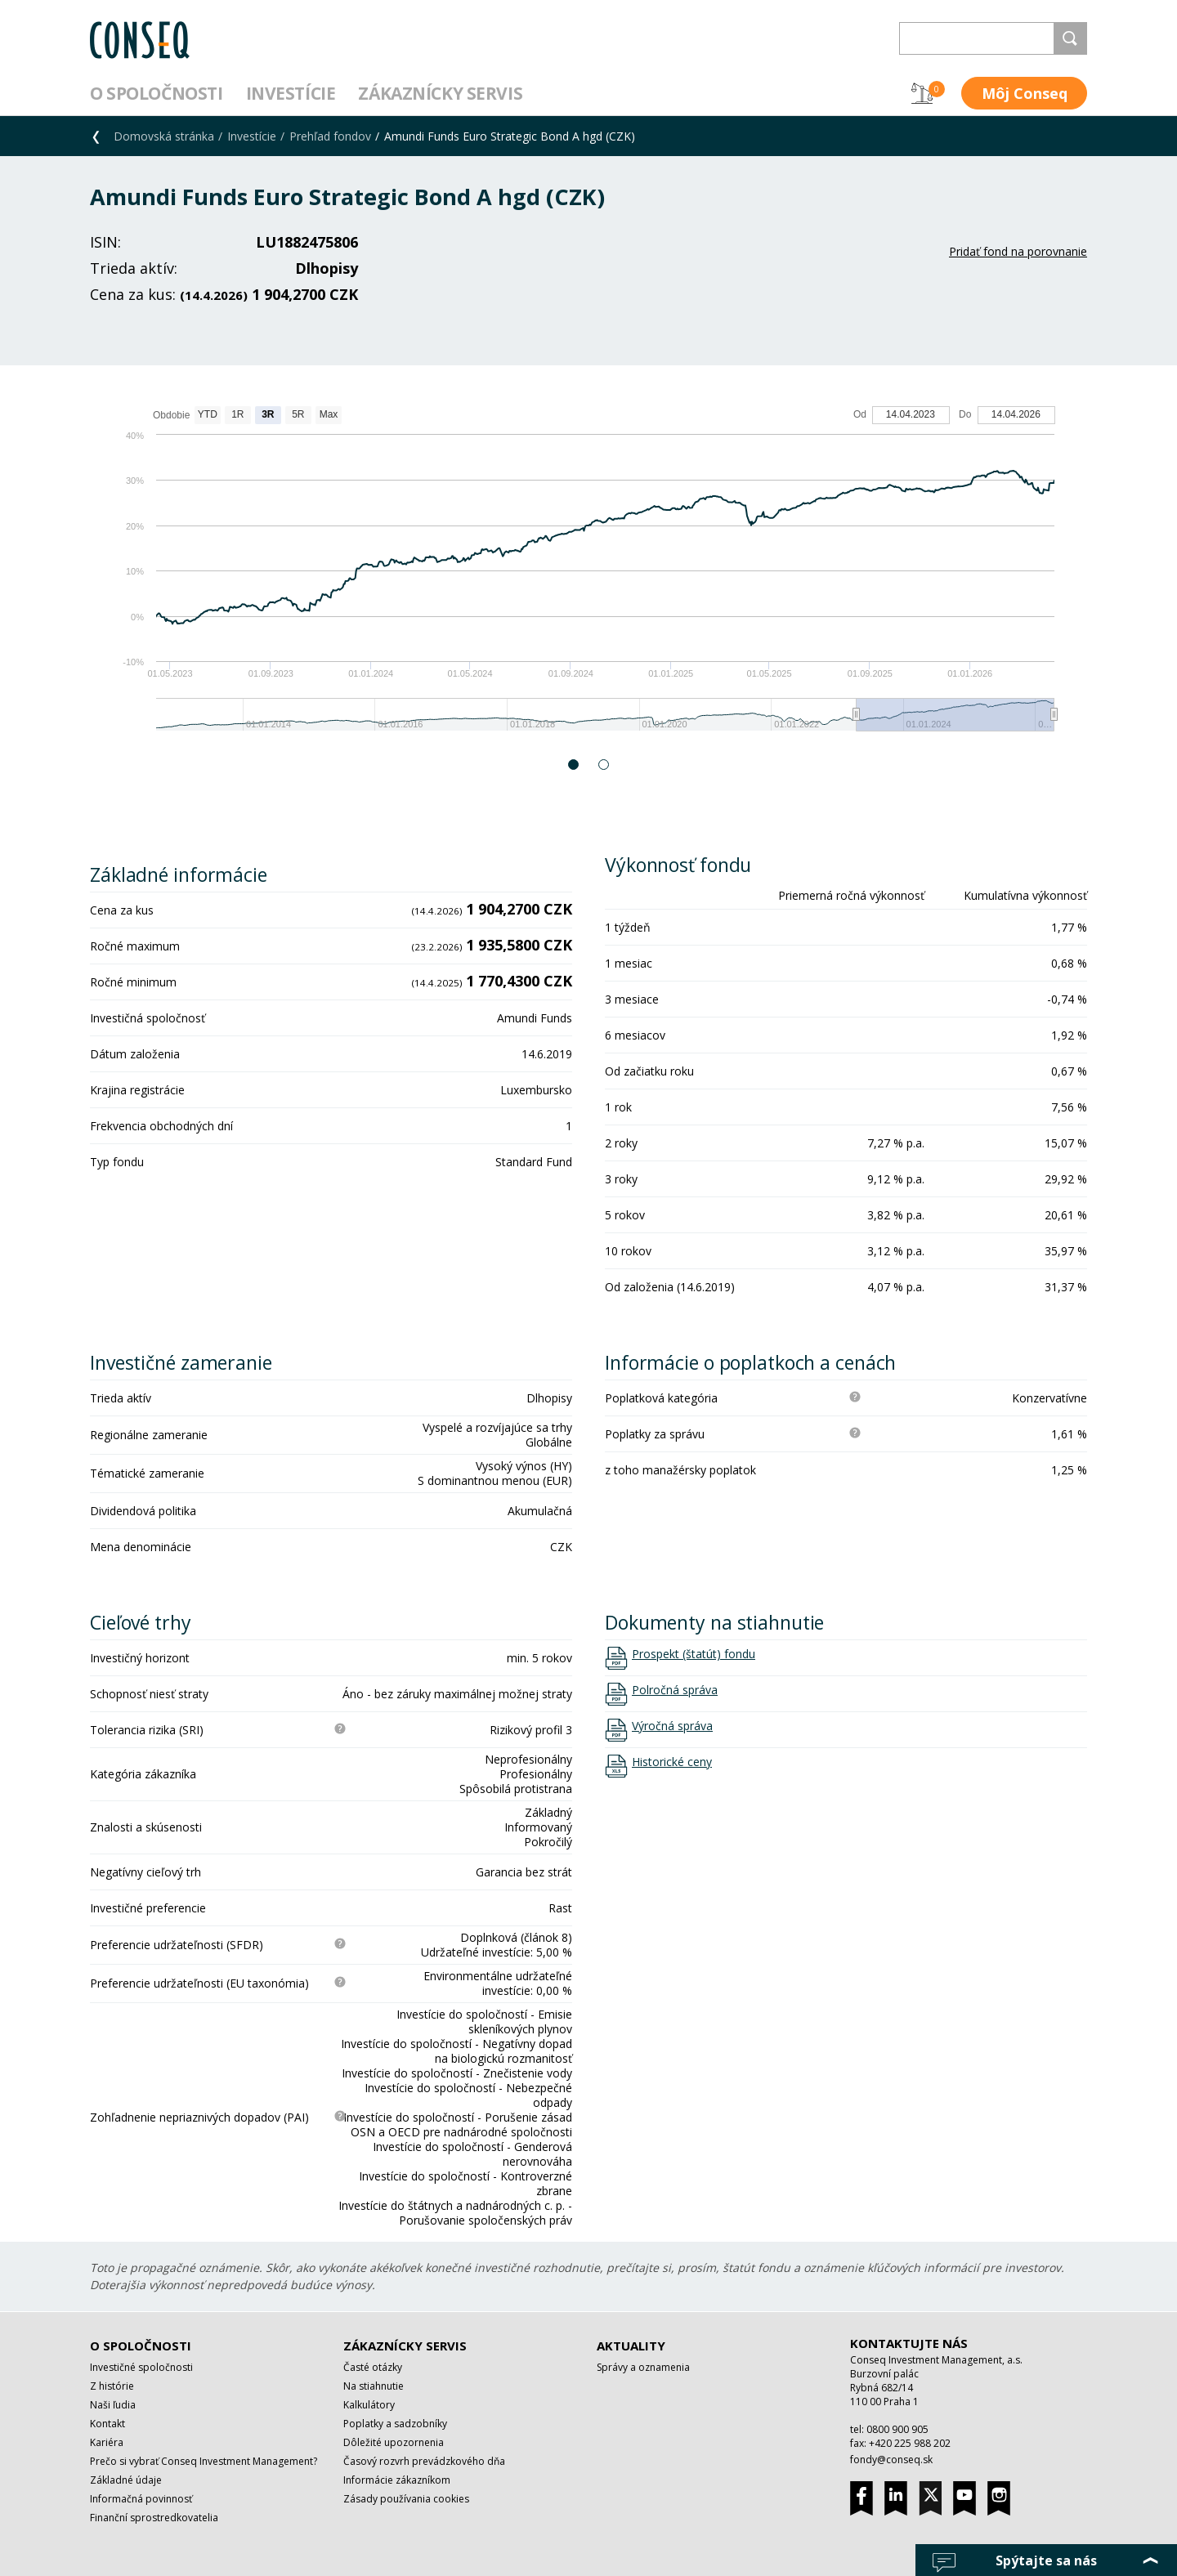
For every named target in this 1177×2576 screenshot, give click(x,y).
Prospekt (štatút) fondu (693, 1654)
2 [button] (604, 764)
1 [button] (574, 764)
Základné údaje (126, 2480)
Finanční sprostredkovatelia (154, 2518)
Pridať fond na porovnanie (1018, 251)
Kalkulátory (369, 2405)
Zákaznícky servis (440, 93)
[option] (588, 576)
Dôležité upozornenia (393, 2442)
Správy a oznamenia (643, 2367)
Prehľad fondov (330, 136)
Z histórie (112, 2386)
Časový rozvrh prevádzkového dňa (424, 2461)
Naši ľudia (113, 2405)
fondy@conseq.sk (891, 2459)
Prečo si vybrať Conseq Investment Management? (203, 2461)
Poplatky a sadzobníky (395, 2424)
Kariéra (106, 2442)
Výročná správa (672, 1726)
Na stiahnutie (373, 2386)
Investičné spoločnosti (141, 2367)
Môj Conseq (1024, 93)
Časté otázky (372, 2367)
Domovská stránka (164, 136)
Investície (291, 93)
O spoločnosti (156, 93)
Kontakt (107, 2424)
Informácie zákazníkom (396, 2480)
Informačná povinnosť (141, 2499)
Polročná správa (675, 1690)
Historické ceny (672, 1762)
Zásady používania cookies (406, 2499)
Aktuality (631, 2345)
